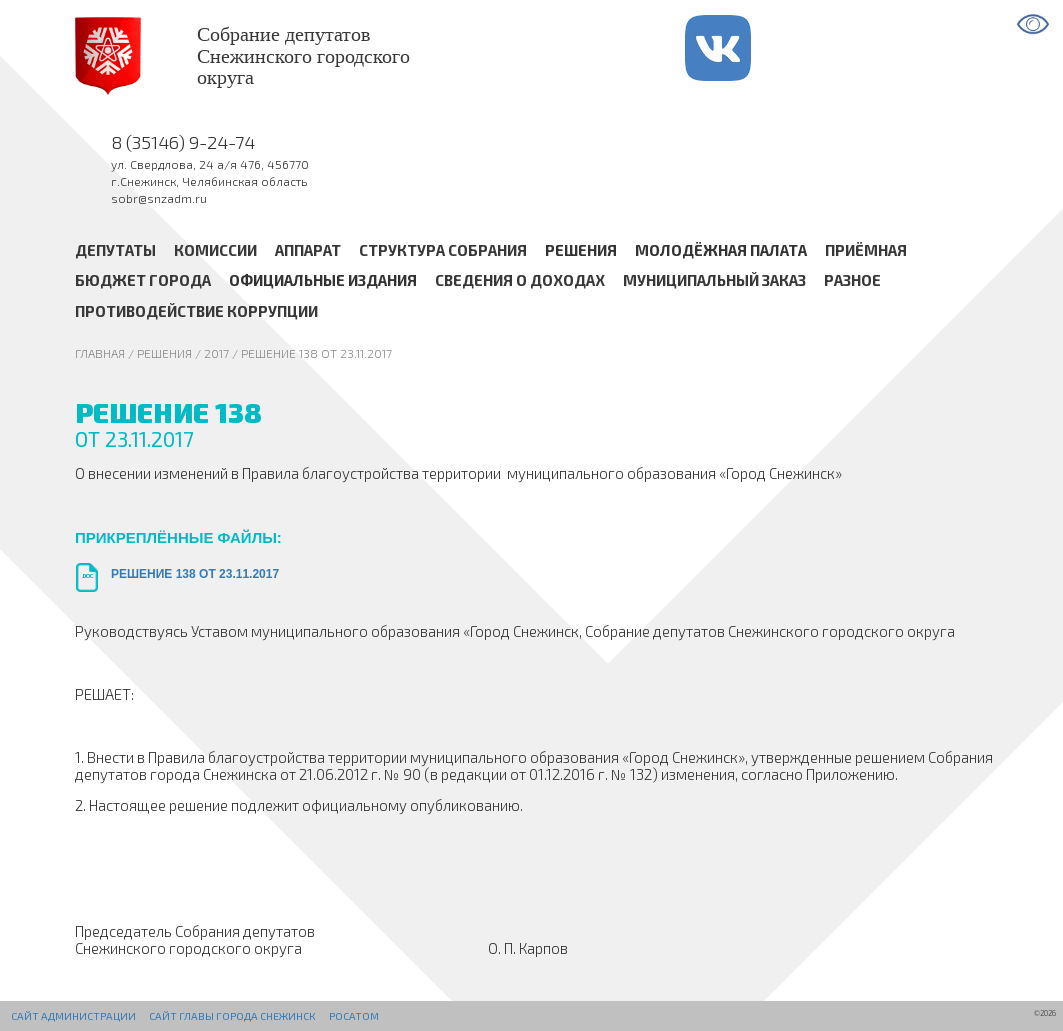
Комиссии (215, 250)
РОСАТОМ (354, 1016)
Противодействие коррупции (196, 311)
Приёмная (866, 250)
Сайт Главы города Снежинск (232, 1016)
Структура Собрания (443, 250)
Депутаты (115, 250)
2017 (216, 353)
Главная (100, 353)
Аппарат (308, 250)
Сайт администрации (73, 1016)
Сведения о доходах (520, 281)
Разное (852, 281)
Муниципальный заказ (714, 281)
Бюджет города (143, 281)
